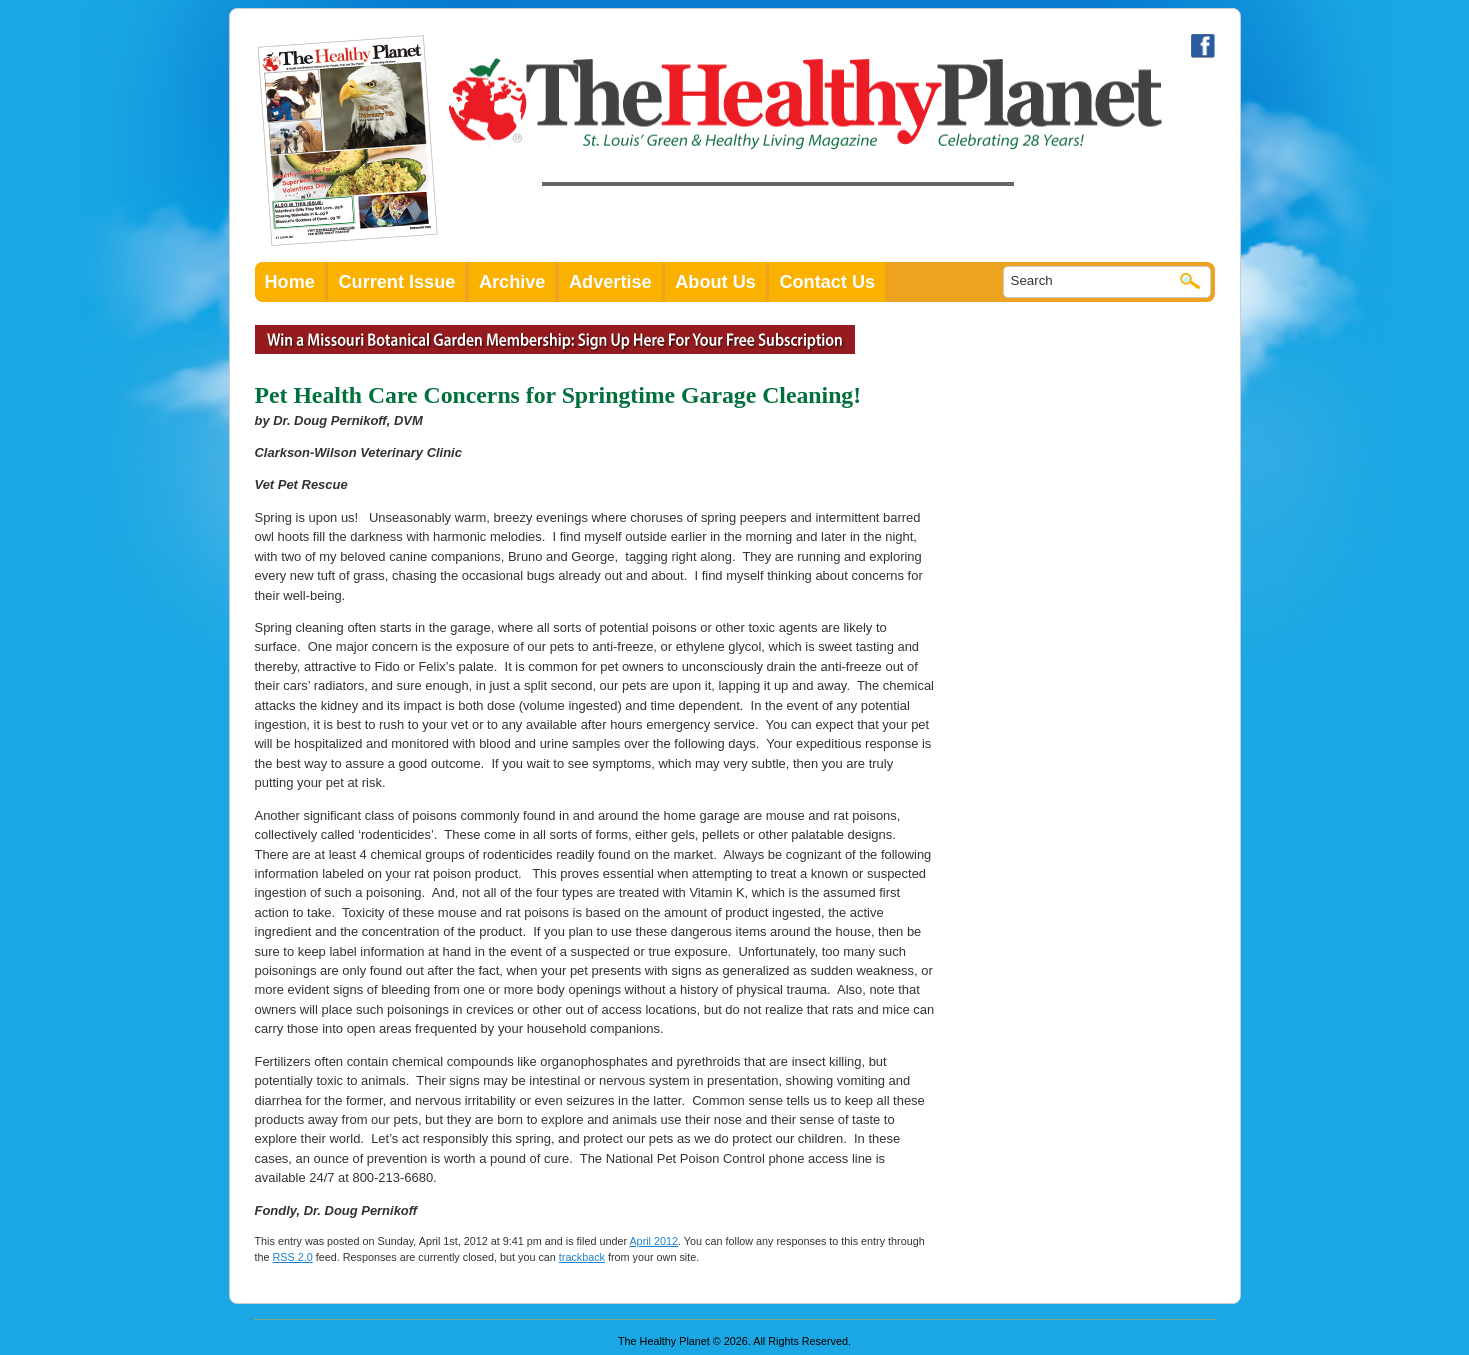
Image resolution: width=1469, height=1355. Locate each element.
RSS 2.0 (293, 1257)
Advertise (610, 282)
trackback (582, 1257)
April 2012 (653, 1241)
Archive (512, 282)
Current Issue (396, 282)
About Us (715, 282)
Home (290, 282)
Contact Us (827, 282)
